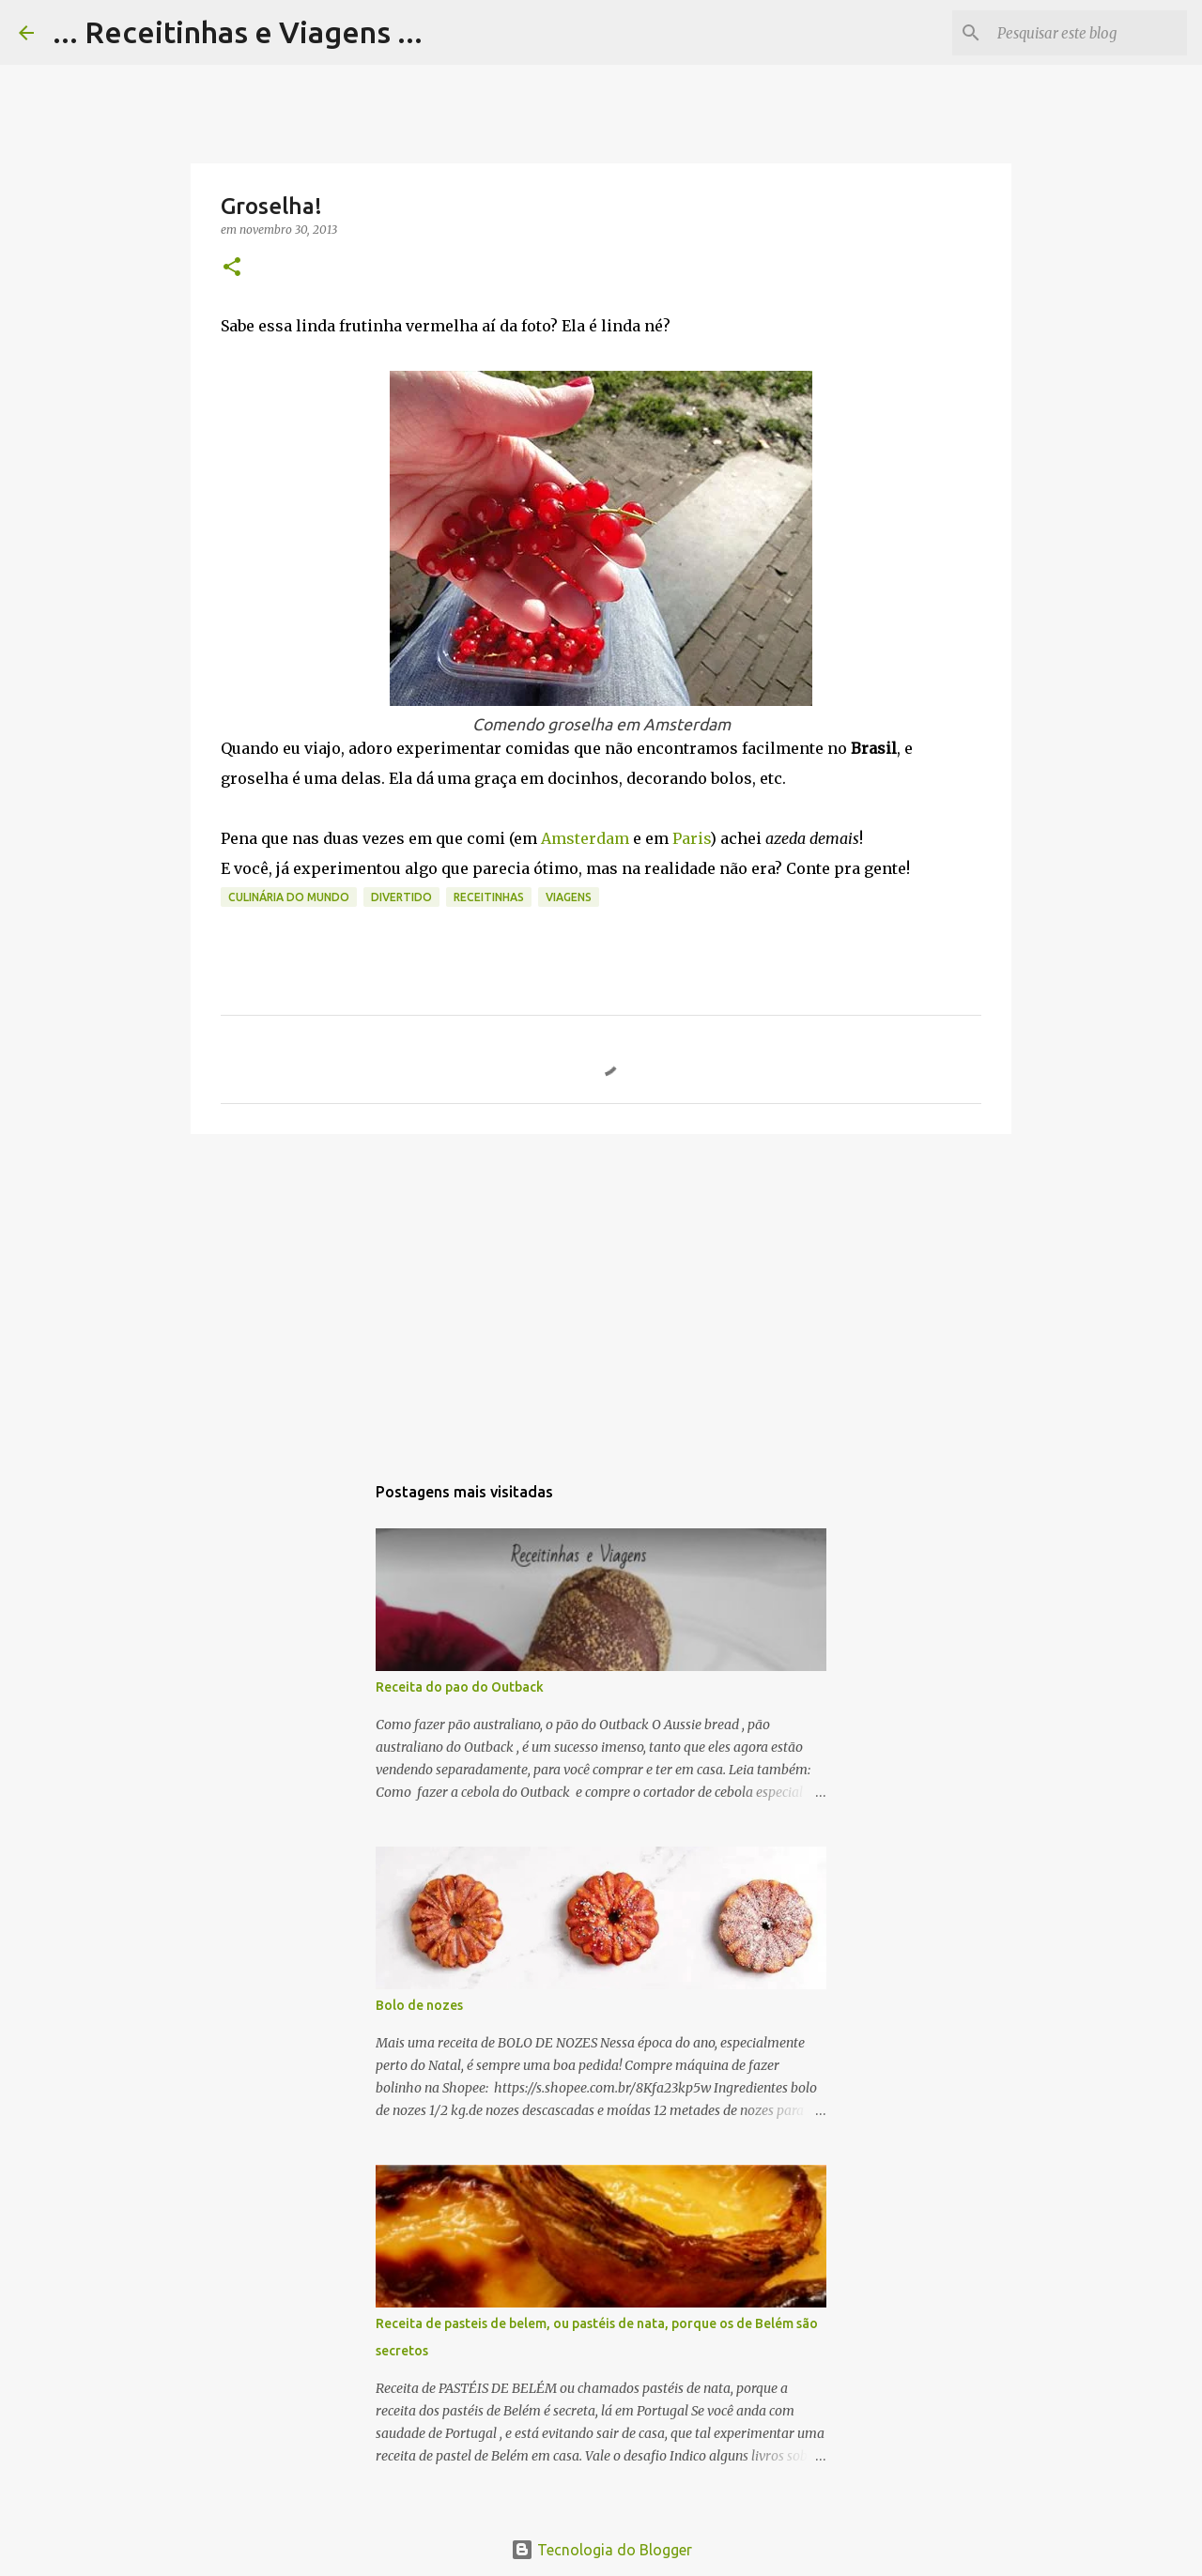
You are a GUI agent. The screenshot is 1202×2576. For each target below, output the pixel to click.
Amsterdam (587, 838)
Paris (691, 838)
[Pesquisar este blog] (1088, 32)
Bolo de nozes (419, 2005)
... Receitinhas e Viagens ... (238, 32)
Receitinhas (489, 897)
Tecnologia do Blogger (601, 2549)
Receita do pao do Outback (460, 1686)
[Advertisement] (601, 1293)
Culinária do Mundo (288, 897)
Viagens (569, 897)
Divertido (401, 897)
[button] (232, 268)
